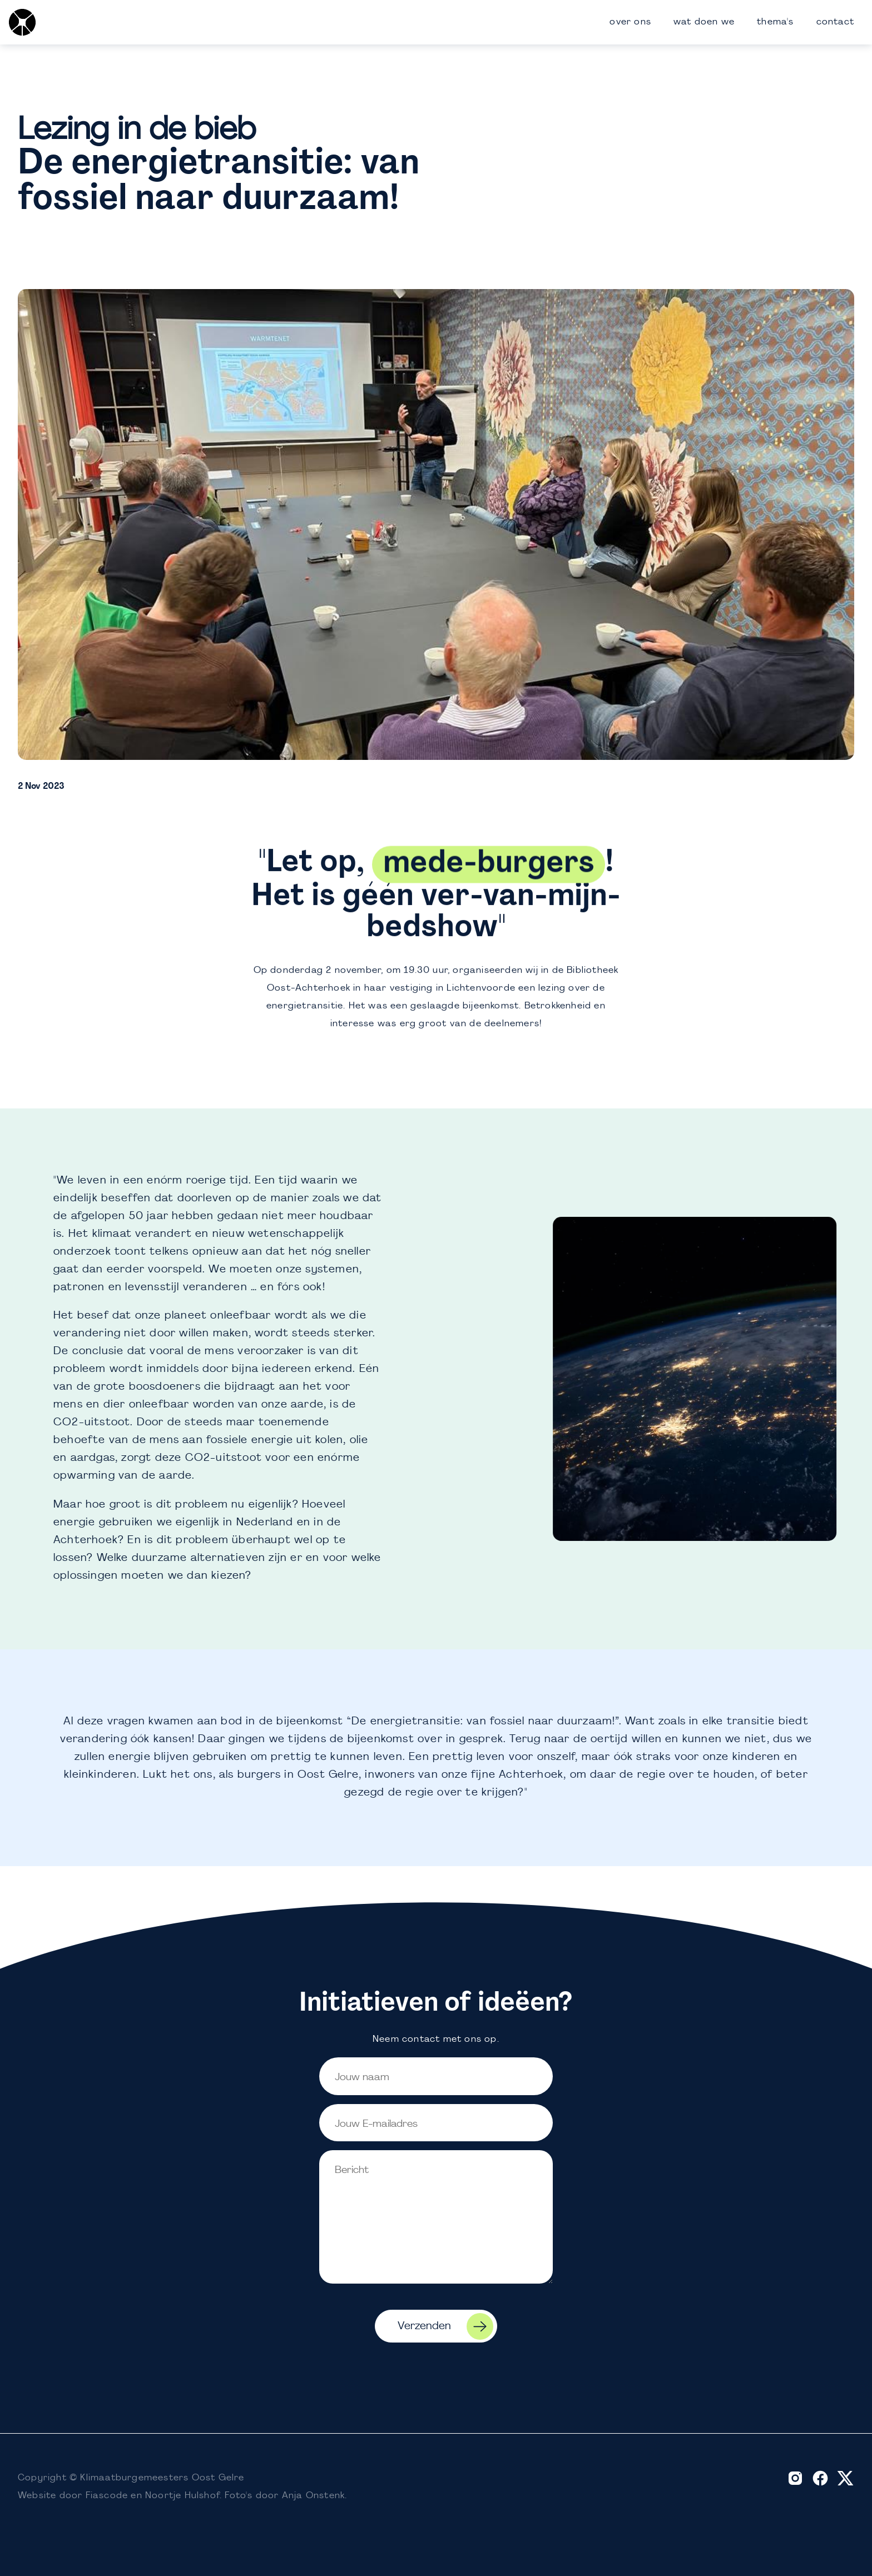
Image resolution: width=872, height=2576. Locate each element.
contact (835, 22)
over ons (630, 22)
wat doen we (704, 22)
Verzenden (445, 2326)
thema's (775, 22)
